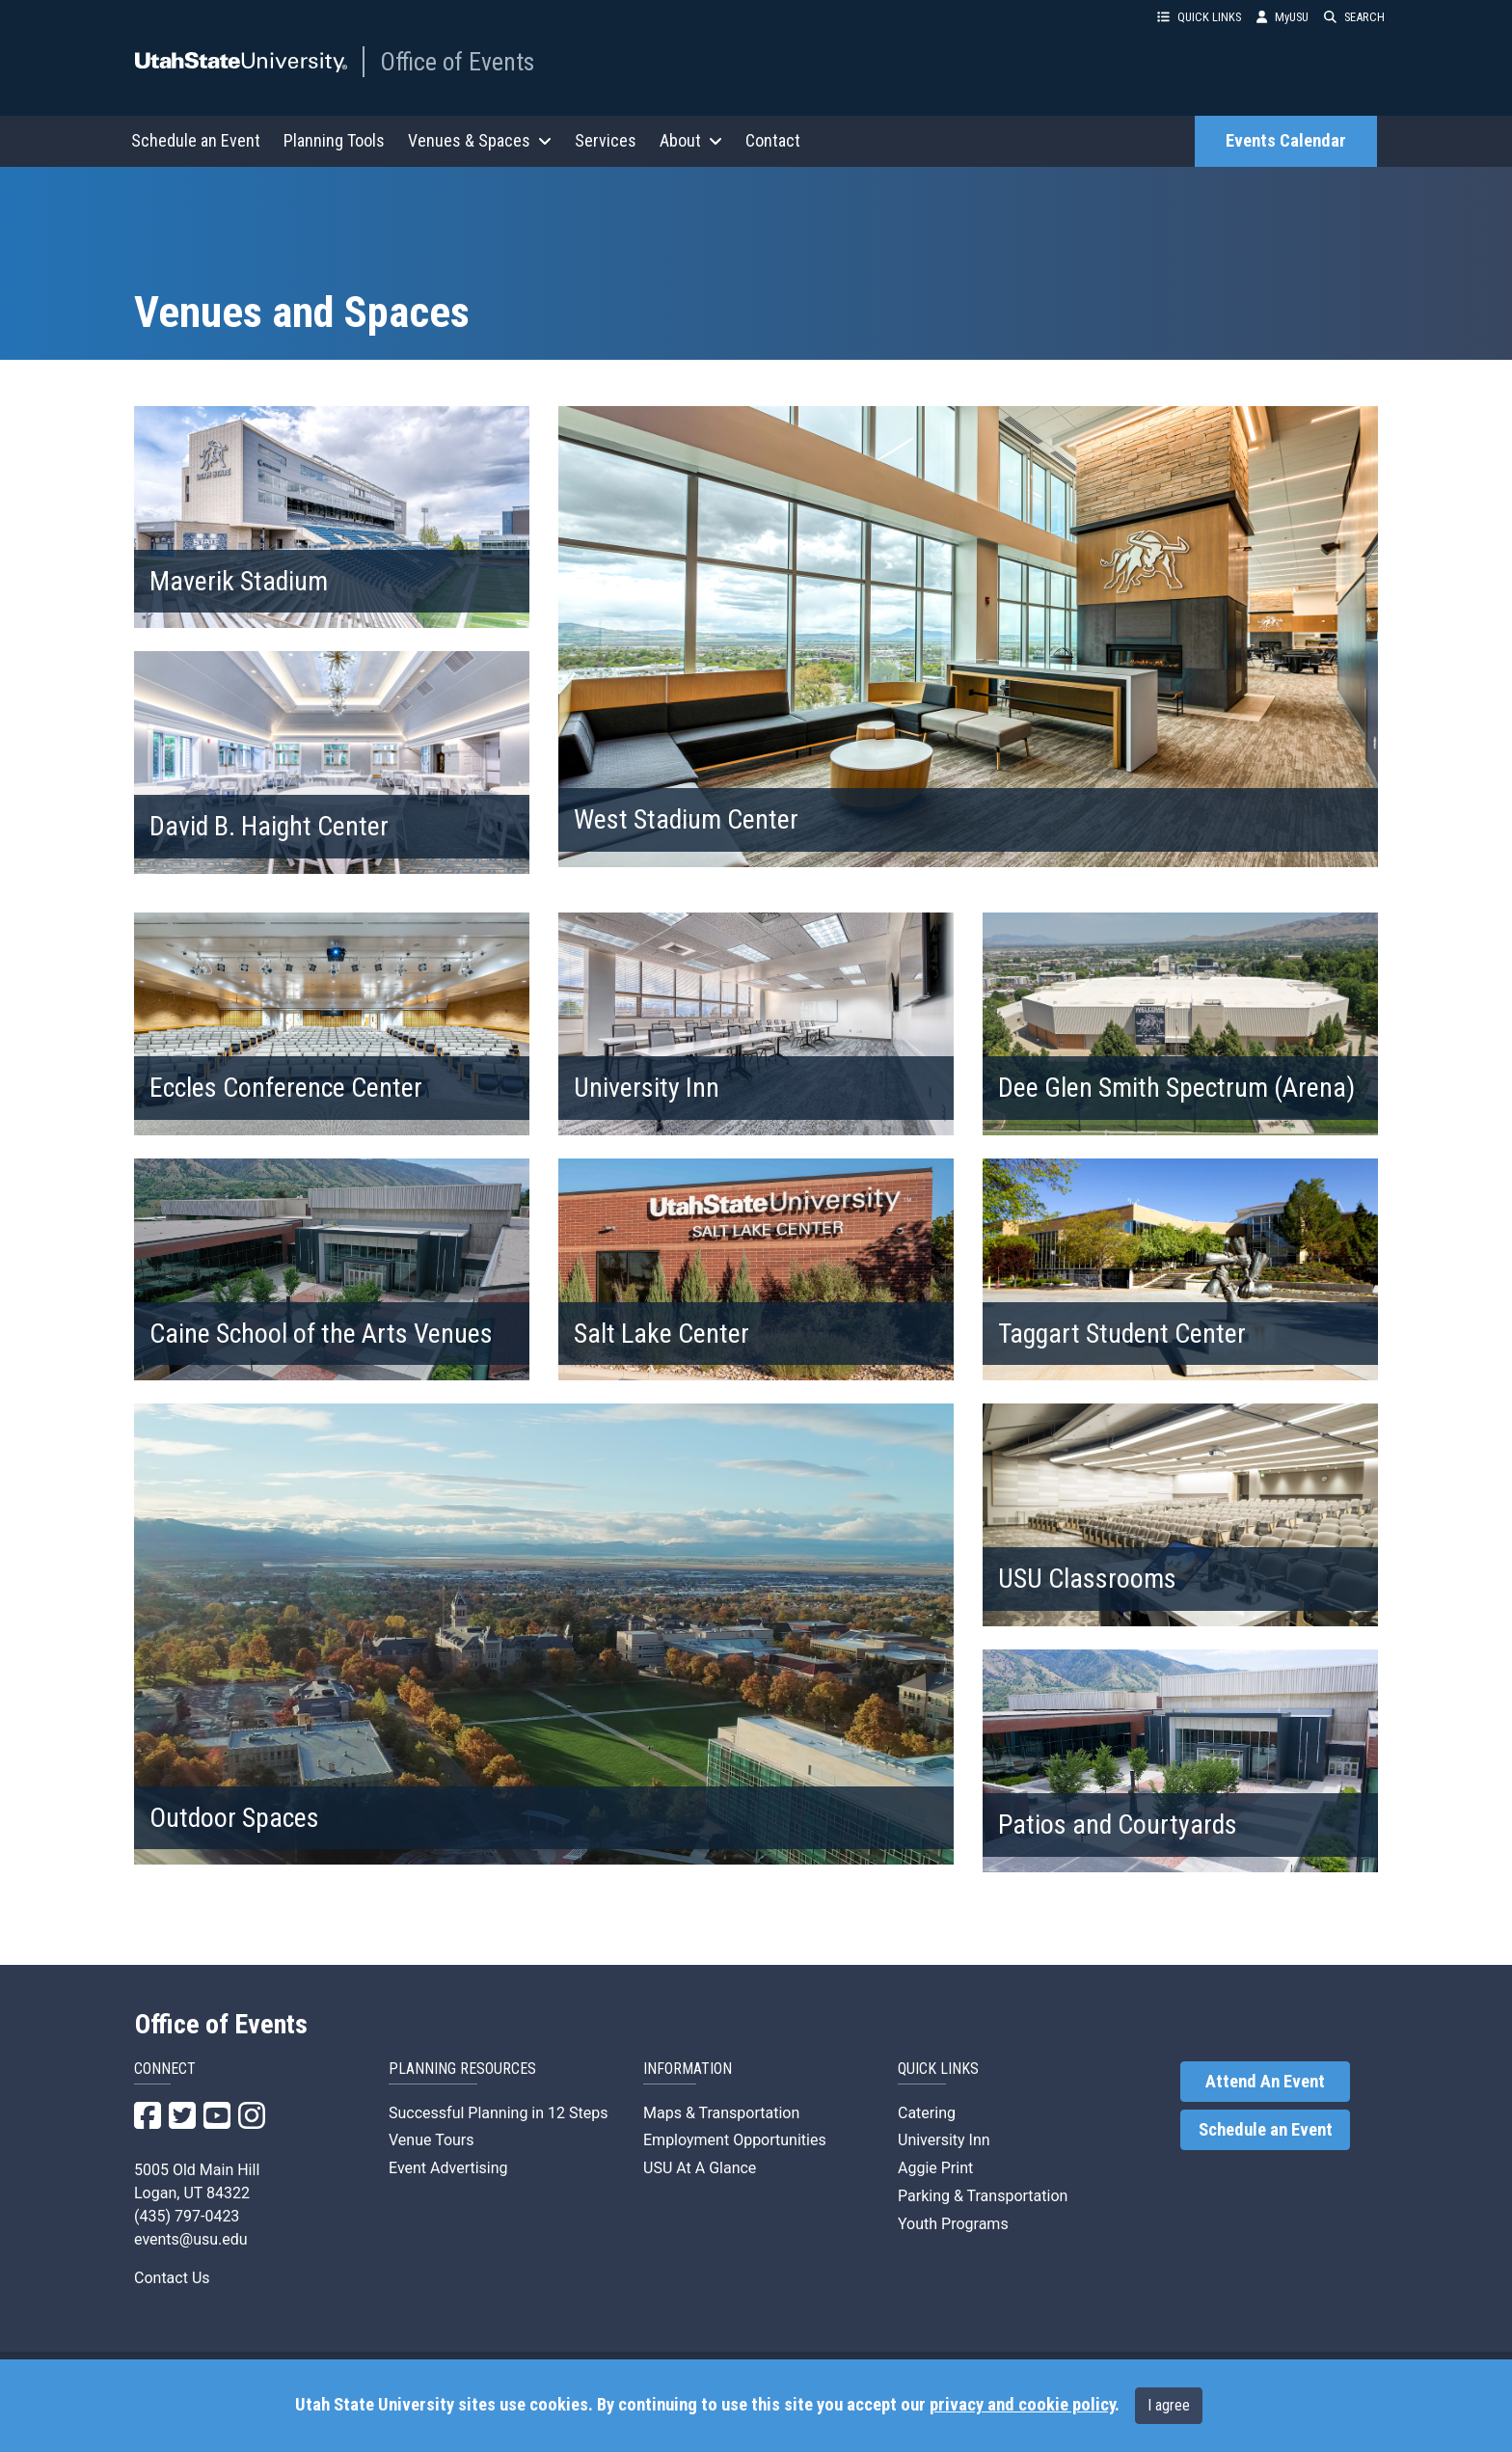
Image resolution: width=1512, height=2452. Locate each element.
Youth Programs (953, 2224)
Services (605, 140)
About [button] (691, 140)
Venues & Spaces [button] (480, 140)
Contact (772, 140)
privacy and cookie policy (1022, 2404)
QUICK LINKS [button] (1199, 17)
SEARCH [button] (1354, 17)
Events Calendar (1286, 140)
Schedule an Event (195, 140)
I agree (1169, 2405)
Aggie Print (935, 2168)
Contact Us (172, 2278)
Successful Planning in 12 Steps (498, 2113)
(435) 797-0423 (186, 2216)
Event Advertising (448, 2168)
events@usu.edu (191, 2239)
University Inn (944, 2140)
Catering (927, 2113)
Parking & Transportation (982, 2196)
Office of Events (457, 61)
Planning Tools (334, 140)
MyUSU (1282, 17)
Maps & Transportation (721, 2113)
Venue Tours (431, 2140)
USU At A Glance (699, 2168)
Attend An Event (1265, 2081)
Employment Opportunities (734, 2140)
